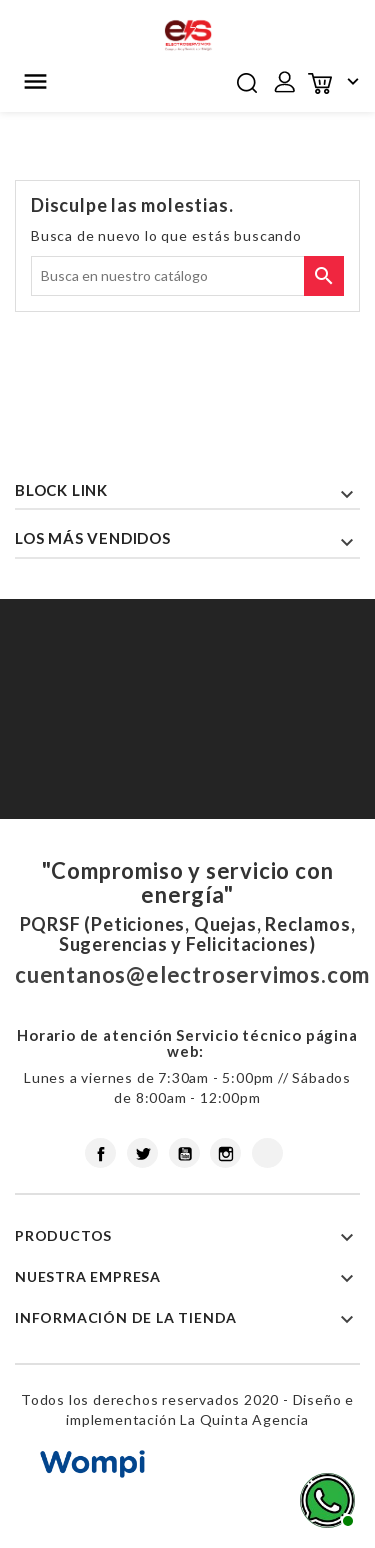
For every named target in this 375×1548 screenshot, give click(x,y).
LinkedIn (267, 1153)
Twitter (142, 1153)
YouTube (184, 1153)
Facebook (100, 1153)
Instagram (225, 1153)
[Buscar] (187, 276)
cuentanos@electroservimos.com (192, 974)
